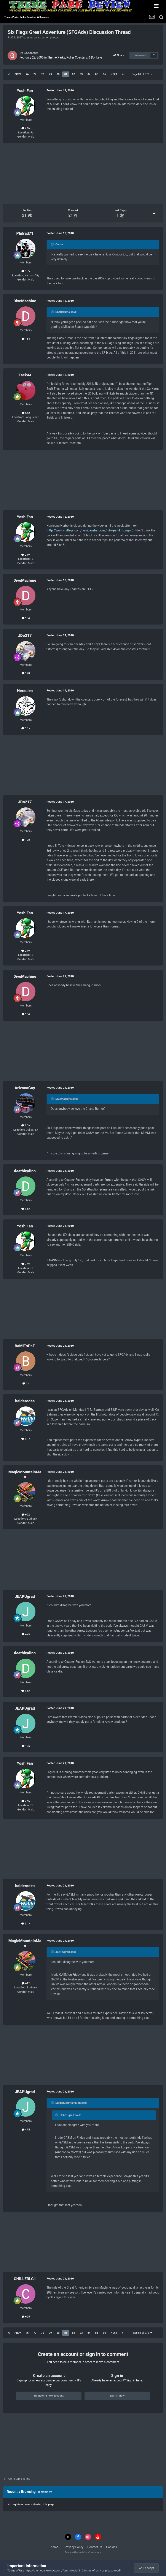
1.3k (25, 1125)
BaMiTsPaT (25, 1346)
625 (26, 2316)
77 (35, 74)
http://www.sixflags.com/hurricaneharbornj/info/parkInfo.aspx (89, 530)
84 (89, 74)
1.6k (25, 1208)
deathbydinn (25, 1171)
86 (104, 74)
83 (81, 74)
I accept (146, 2568)
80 (58, 74)
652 (26, 412)
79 (50, 74)
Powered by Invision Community (83, 2552)
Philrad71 (25, 233)
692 (26, 1514)
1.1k (25, 1438)
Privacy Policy (74, 2547)
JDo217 (25, 635)
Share (118, 55)
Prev (17, 74)
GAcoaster (31, 53)
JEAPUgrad (25, 1596)
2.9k (25, 128)
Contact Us (94, 2547)
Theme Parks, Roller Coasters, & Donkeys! (75, 57)
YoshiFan (25, 90)
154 (26, 338)
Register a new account (49, 2395)
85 (96, 74)
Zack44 (25, 375)
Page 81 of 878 (142, 74)
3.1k (25, 728)
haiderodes (25, 1401)
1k (25, 1383)
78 (42, 74)
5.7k (25, 271)
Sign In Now (117, 2395)
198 (26, 673)
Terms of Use (15, 2570)
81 (65, 74)
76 (27, 74)
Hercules (25, 690)
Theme (55, 2547)
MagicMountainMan (24, 1474)
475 (26, 1634)
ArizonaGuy (25, 1088)
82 (73, 74)
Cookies (111, 2547)
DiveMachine (24, 301)
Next (114, 74)
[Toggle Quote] (53, 244)
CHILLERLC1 (25, 2278)
